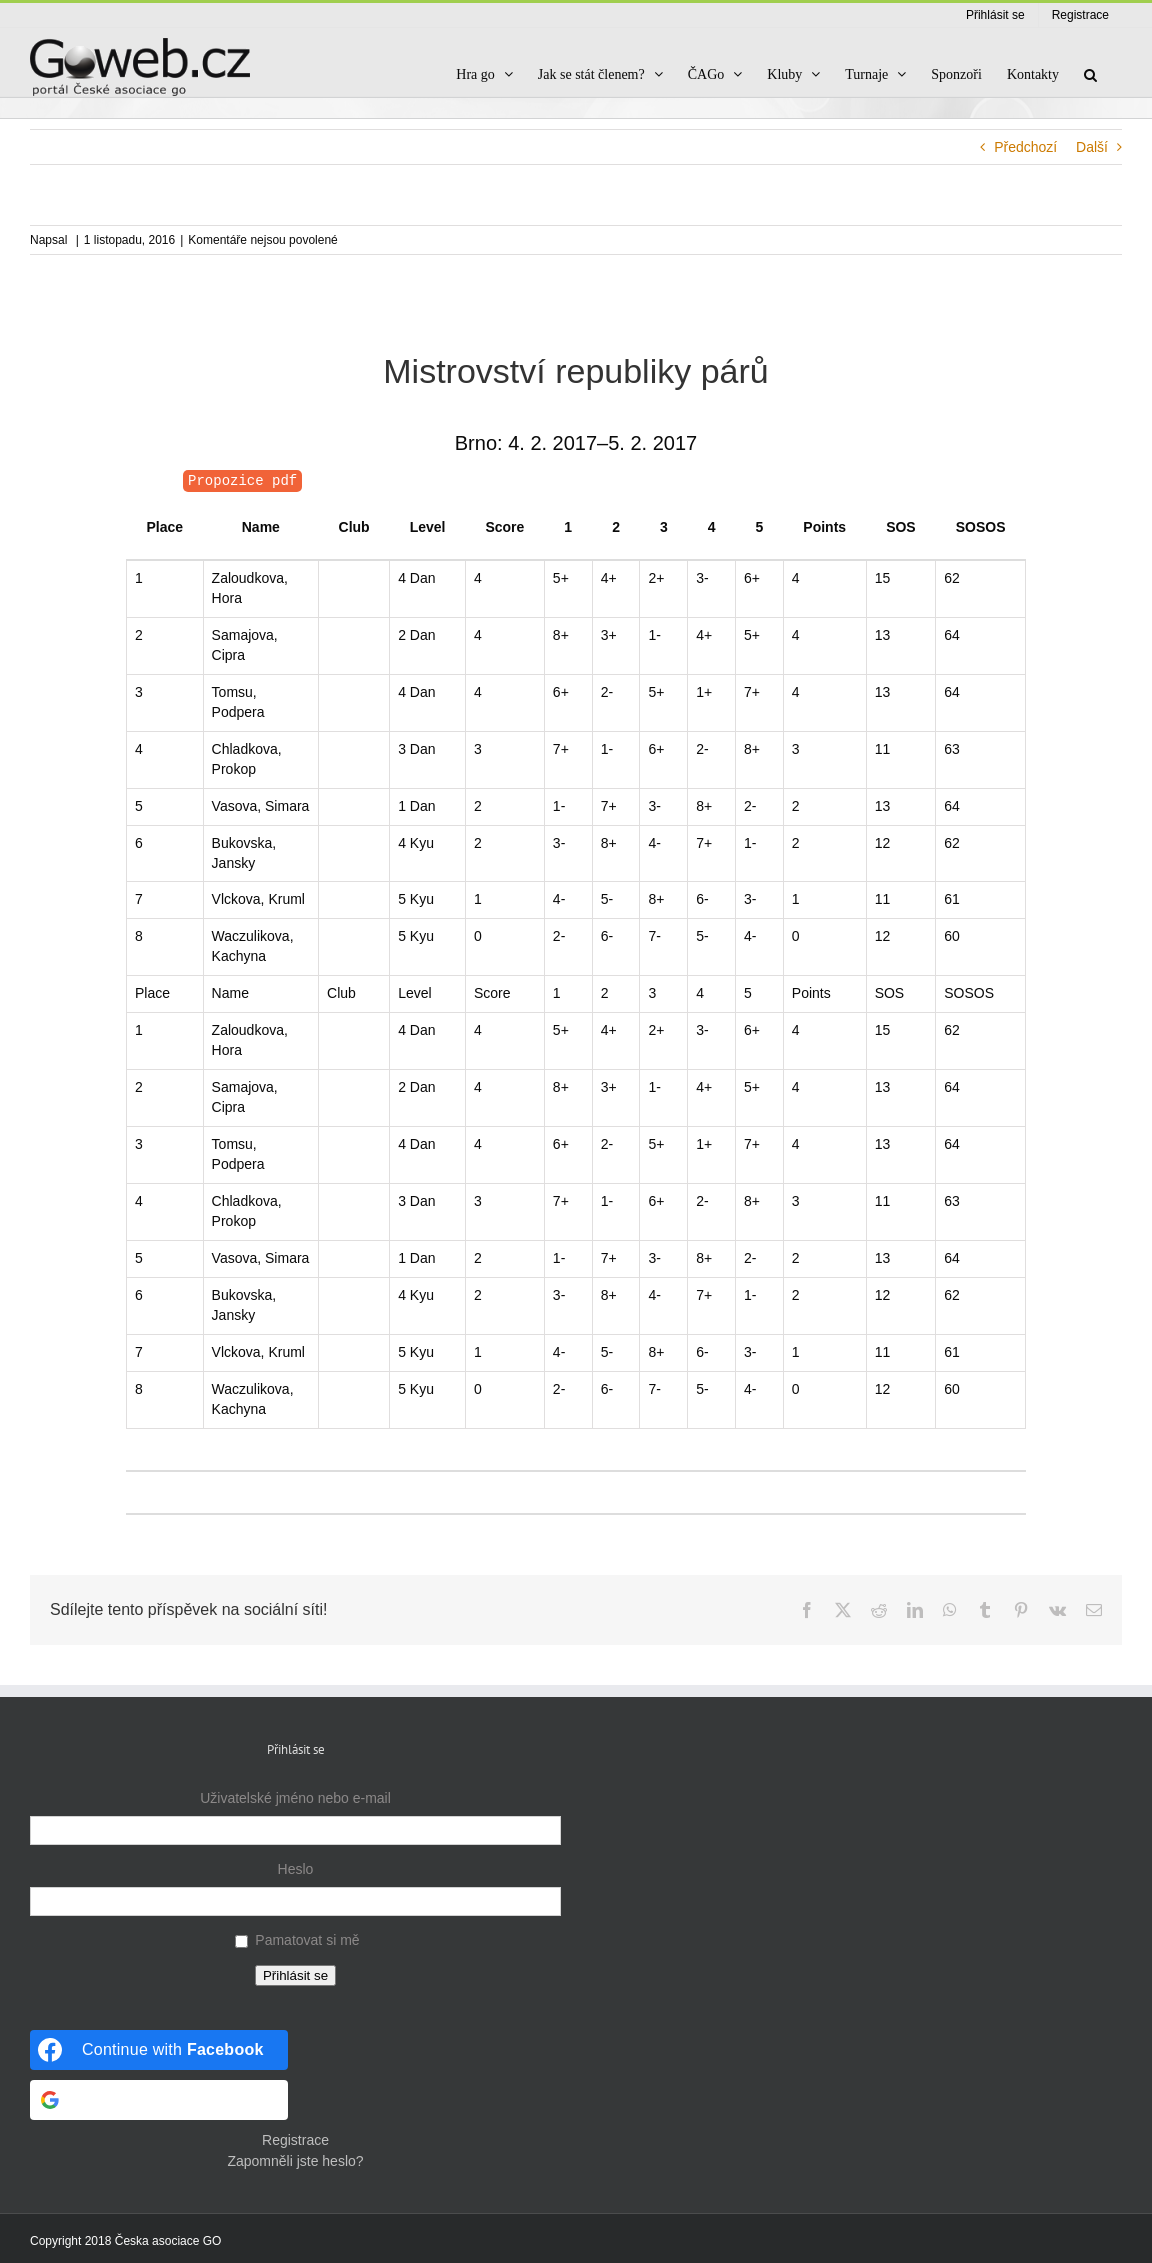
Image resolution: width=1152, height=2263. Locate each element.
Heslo (296, 1869)
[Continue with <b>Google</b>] (159, 2100)
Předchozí (1025, 147)
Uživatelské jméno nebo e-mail (295, 1798)
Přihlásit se (295, 1975)
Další (1092, 147)
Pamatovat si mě (307, 1940)
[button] (1090, 74)
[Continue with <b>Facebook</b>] (159, 2050)
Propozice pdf (242, 481)
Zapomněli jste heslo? (295, 2161)
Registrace (295, 2140)
